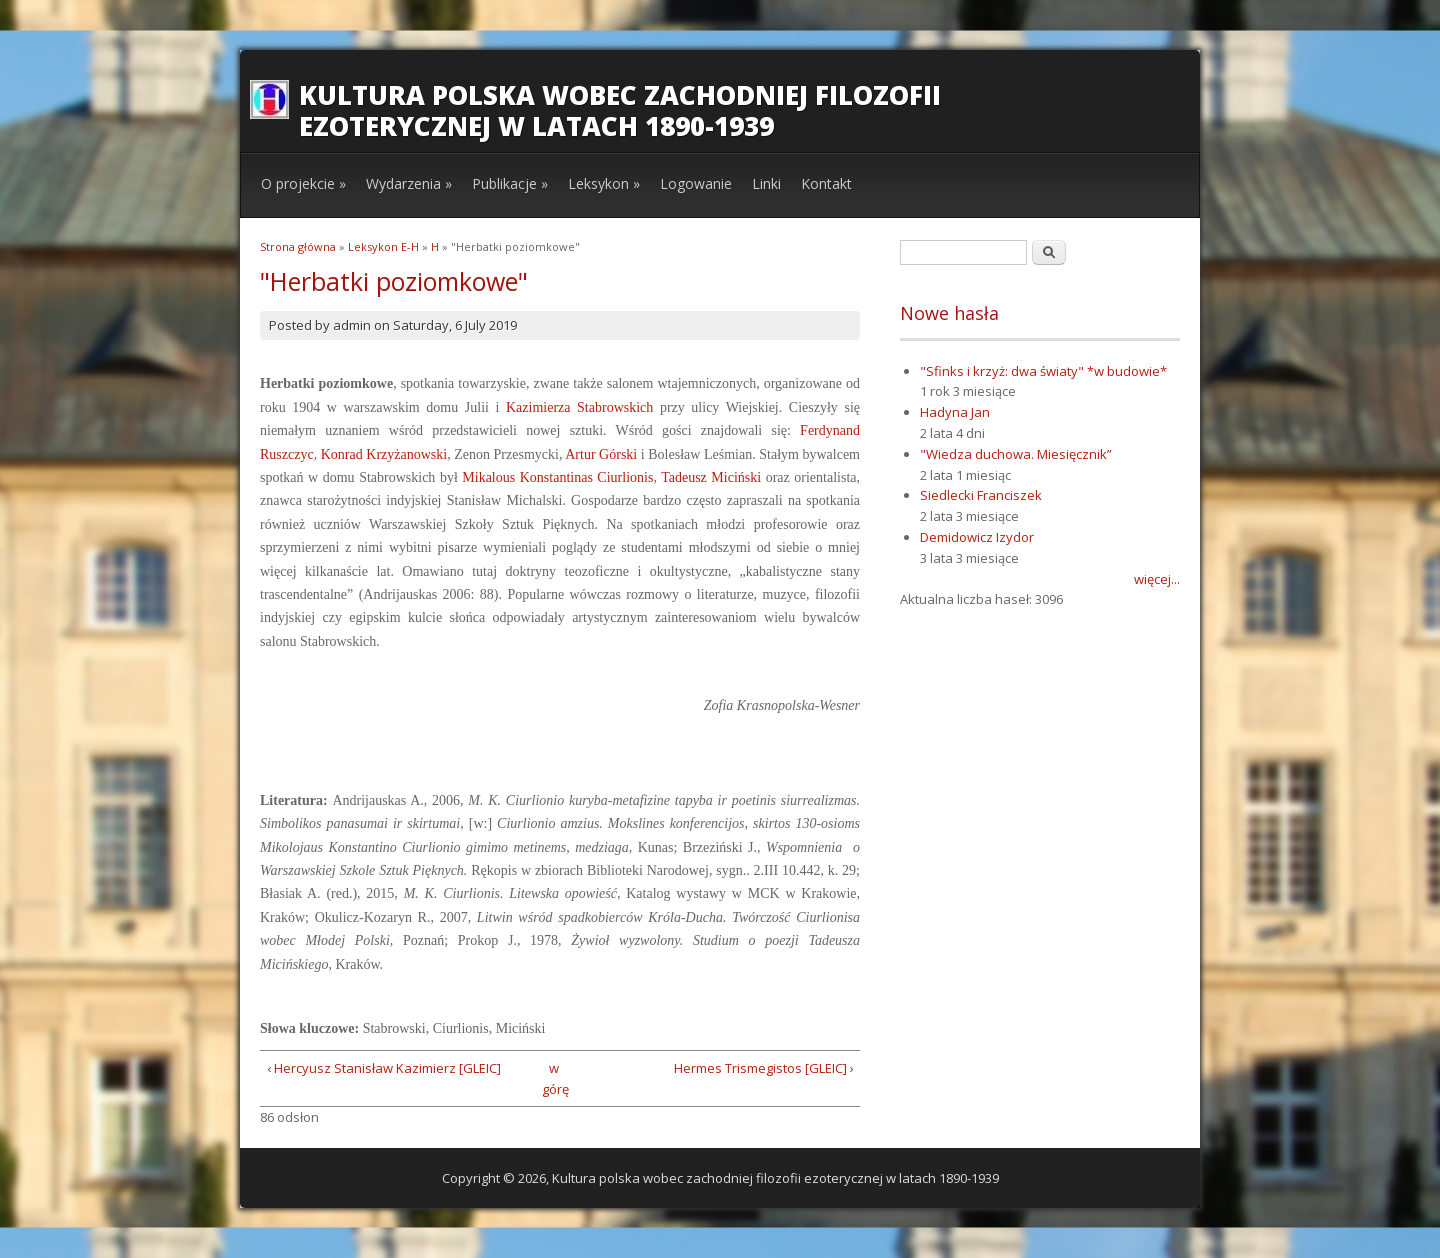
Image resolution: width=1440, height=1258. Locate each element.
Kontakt (826, 183)
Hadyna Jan (955, 412)
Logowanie (696, 183)
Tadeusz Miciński (711, 477)
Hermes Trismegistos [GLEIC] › (764, 1068)
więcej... (1157, 579)
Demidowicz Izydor (977, 537)
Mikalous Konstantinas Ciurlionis (557, 477)
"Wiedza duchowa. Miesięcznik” (1016, 454)
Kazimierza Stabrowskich (579, 407)
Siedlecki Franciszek (981, 495)
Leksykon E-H (383, 246)
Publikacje (510, 183)
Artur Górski (601, 454)
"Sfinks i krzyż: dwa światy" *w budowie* (1043, 371)
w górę (553, 1078)
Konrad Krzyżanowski (384, 454)
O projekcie (303, 183)
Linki (766, 183)
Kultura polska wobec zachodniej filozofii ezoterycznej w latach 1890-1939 (620, 110)
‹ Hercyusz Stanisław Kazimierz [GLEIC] (384, 1068)
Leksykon (604, 183)
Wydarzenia (409, 183)
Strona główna (298, 246)
